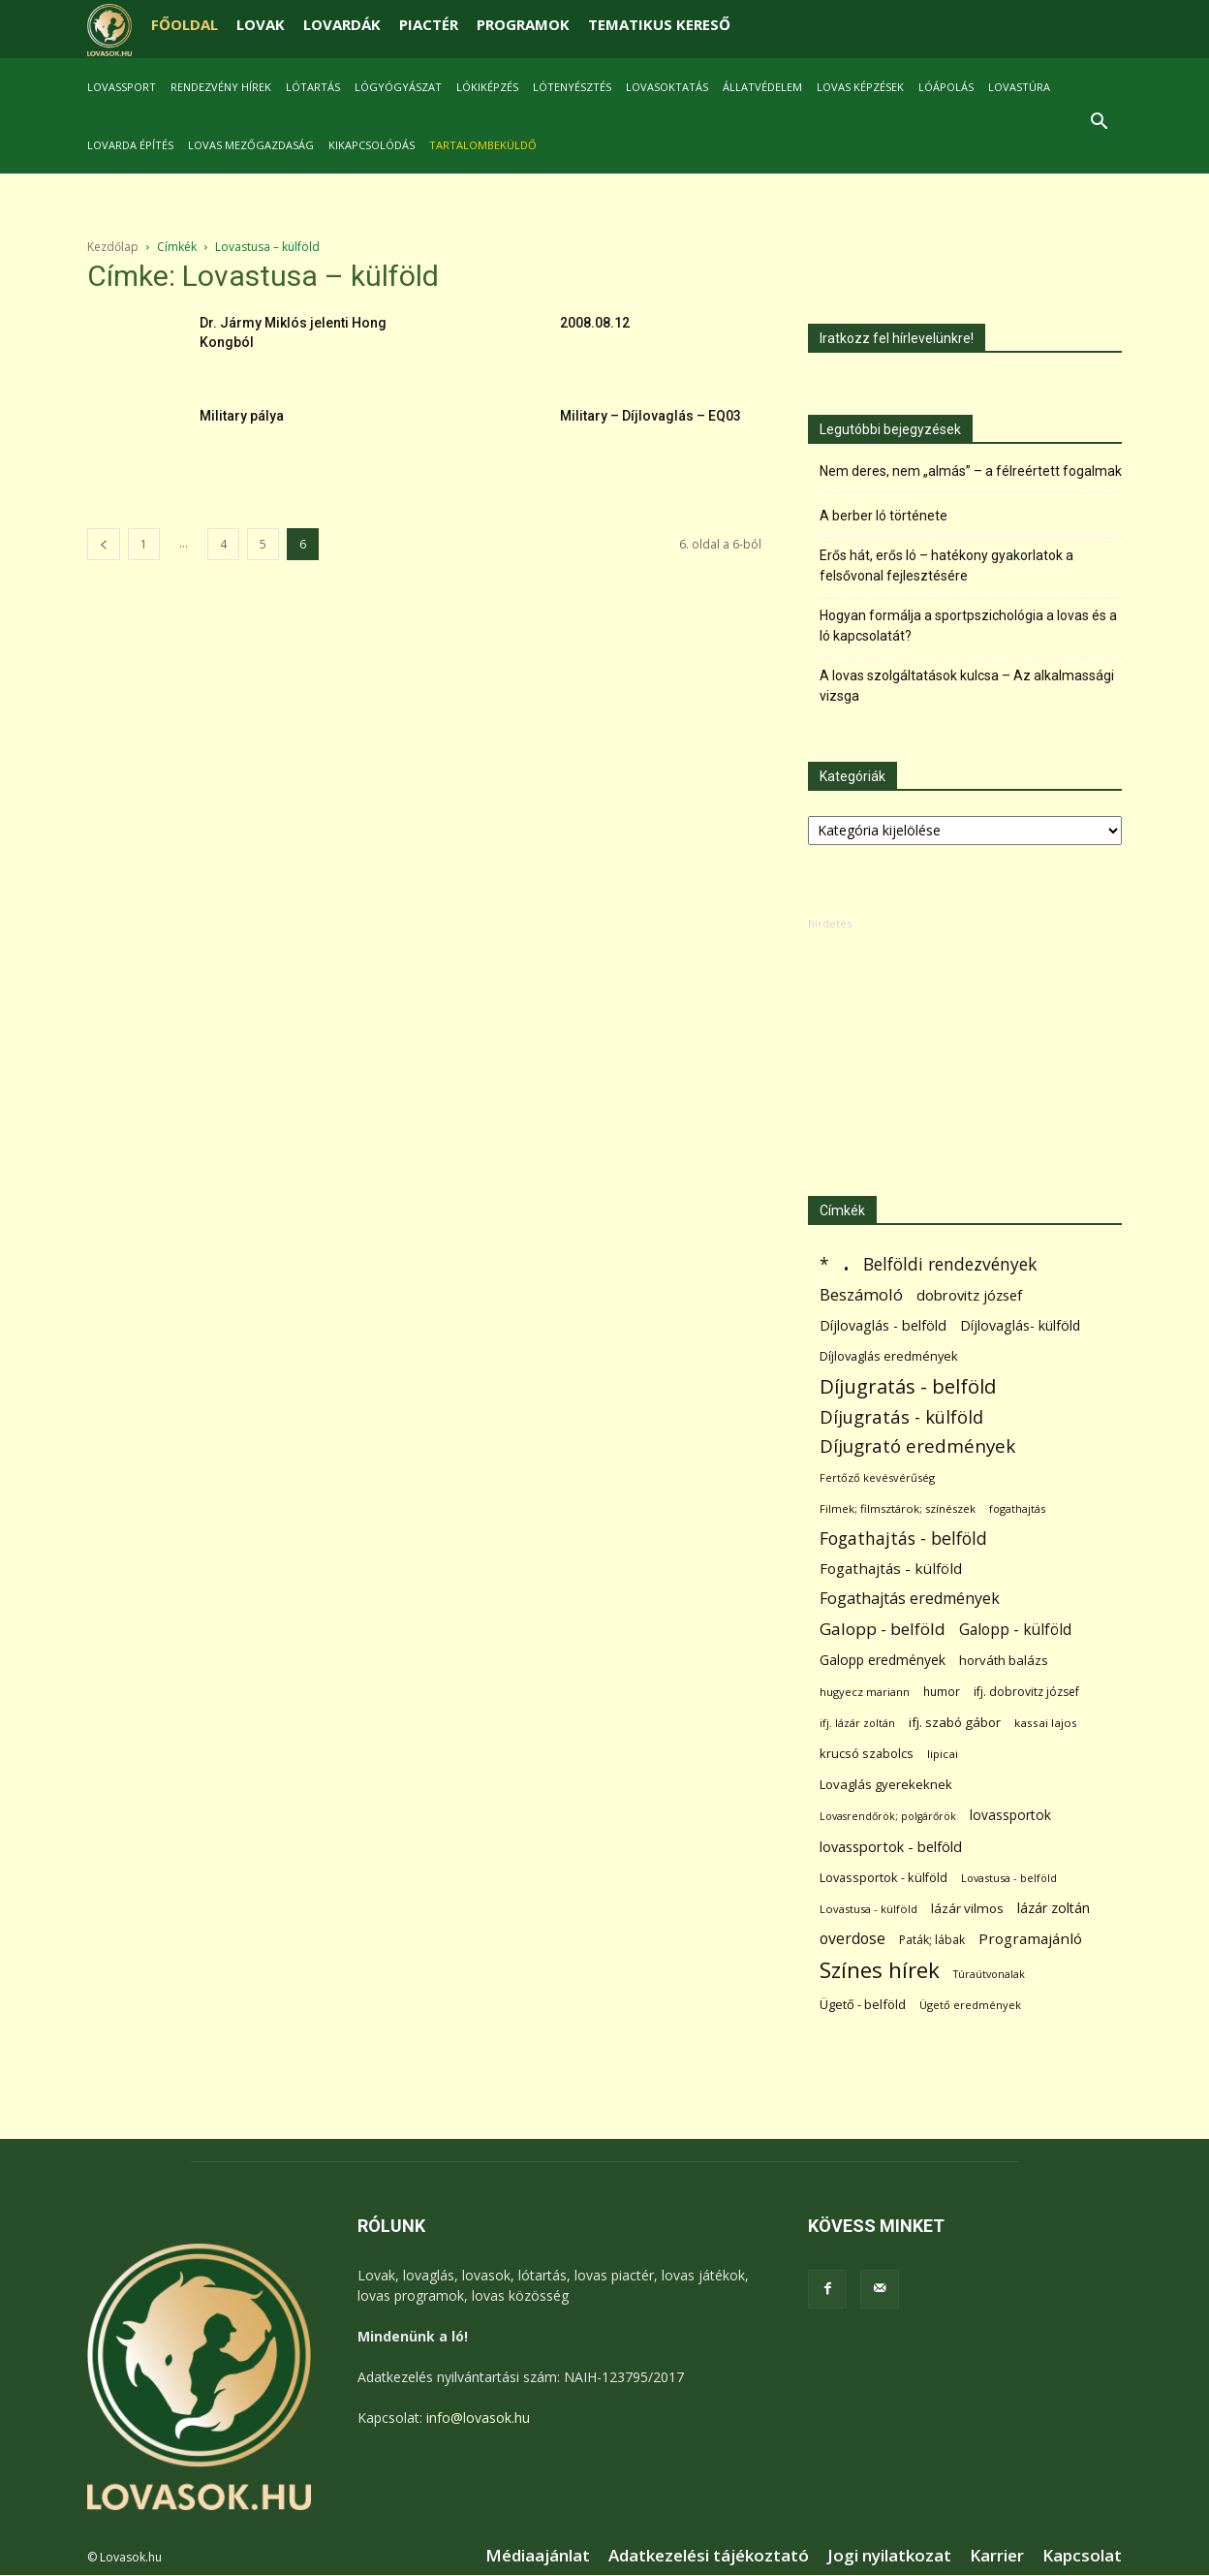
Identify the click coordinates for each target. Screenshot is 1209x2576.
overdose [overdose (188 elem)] (852, 1939)
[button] (1098, 123)
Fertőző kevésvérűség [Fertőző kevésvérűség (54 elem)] (877, 1477)
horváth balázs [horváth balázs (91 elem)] (1003, 1660)
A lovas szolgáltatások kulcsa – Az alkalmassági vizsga (967, 686)
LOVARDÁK (342, 24)
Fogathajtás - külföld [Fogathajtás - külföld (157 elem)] (891, 1568)
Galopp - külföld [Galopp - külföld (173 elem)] (1015, 1629)
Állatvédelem (762, 86)
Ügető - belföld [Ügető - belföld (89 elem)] (863, 2004)
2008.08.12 (595, 322)
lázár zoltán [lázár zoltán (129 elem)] (1053, 1908)
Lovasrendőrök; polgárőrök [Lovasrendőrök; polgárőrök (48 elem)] (888, 1816)
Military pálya (242, 416)
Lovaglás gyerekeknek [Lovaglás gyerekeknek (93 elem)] (886, 1784)
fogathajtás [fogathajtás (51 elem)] (1017, 1508)
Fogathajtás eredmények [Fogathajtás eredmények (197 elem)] (910, 1598)
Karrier (997, 2555)
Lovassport (121, 86)
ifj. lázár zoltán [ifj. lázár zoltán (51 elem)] (857, 1722)
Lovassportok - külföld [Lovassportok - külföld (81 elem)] (883, 1877)
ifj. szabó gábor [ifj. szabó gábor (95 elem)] (955, 1722)
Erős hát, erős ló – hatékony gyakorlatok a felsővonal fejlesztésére (946, 565)
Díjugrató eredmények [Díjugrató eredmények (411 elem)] (917, 1446)
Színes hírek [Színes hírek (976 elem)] (880, 1970)
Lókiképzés (487, 86)
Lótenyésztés (572, 86)
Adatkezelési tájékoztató (708, 2555)
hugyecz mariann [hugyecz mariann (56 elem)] (865, 1691)
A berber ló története (883, 515)
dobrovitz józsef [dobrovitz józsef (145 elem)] (969, 1294)
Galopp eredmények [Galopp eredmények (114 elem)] (883, 1659)
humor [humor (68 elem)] (941, 1691)
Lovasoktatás (667, 86)
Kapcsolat (1082, 2555)
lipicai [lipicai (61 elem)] (942, 1753)
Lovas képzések (860, 86)
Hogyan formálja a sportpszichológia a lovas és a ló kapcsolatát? (968, 626)
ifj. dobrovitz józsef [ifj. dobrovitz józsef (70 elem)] (1026, 1691)
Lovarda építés (130, 145)
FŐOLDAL (184, 24)
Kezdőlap (113, 246)
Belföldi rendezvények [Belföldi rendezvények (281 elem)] (950, 1264)
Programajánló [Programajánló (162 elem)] (1030, 1938)
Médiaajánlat (537, 2555)
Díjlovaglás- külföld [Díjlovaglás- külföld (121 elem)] (1020, 1325)
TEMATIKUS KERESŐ (659, 24)
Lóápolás (946, 86)
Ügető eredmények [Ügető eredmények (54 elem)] (970, 2004)
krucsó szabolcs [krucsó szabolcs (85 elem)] (867, 1753)
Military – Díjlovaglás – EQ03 (650, 416)
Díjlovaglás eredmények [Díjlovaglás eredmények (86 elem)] (889, 1356)
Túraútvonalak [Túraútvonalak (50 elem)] (989, 1973)
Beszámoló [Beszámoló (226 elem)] (861, 1294)
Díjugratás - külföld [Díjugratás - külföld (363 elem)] (901, 1416)
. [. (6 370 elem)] (846, 1260)
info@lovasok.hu (478, 2417)
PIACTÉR (428, 24)
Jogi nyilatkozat (889, 2555)
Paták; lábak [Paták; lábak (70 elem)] (932, 1940)
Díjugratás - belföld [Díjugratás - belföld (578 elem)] (908, 1386)
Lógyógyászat (398, 86)
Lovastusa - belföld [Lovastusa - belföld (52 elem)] (1009, 1877)
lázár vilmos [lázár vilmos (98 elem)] (967, 1908)
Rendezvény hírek (220, 86)
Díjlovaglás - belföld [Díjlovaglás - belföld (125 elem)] (883, 1325)
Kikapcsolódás (371, 145)
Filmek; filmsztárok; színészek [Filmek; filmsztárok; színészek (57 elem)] (898, 1508)
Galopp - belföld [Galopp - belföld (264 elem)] (883, 1628)
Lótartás (313, 86)
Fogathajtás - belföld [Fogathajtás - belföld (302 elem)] (903, 1538)
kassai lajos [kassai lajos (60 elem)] (1045, 1722)
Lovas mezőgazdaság (251, 145)
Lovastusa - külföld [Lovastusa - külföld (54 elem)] (868, 1908)
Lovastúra (1019, 86)
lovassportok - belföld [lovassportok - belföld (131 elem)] (891, 1847)
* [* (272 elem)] (824, 1264)
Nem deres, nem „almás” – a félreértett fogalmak (971, 471)
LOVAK (260, 24)
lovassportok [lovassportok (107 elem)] (1010, 1815)
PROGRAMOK (523, 24)
